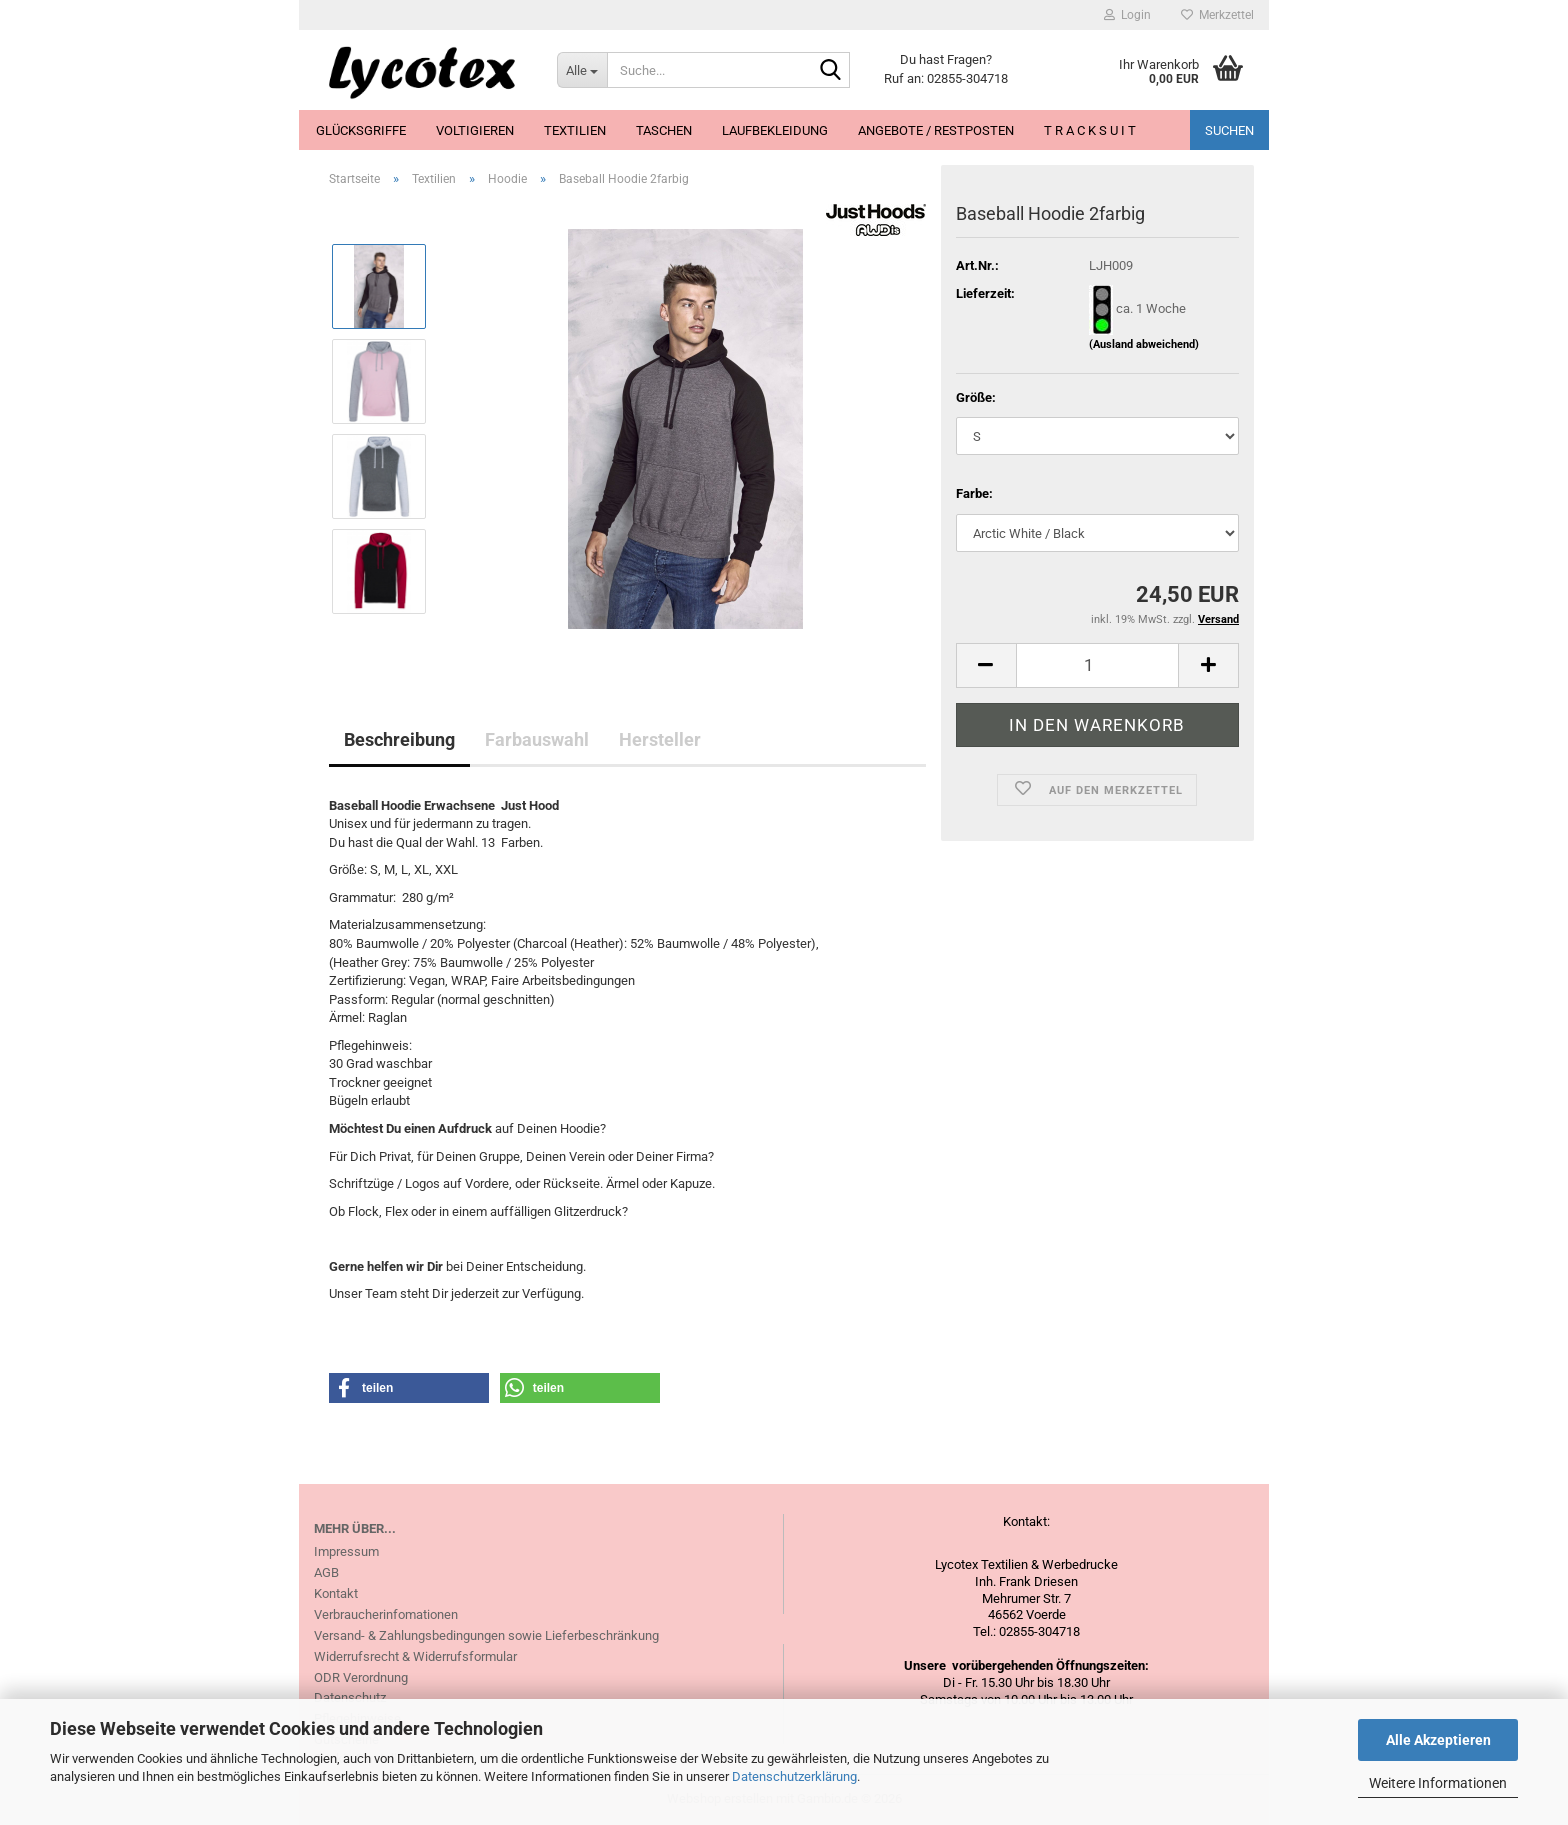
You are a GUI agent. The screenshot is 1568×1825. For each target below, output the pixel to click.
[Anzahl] (1097, 665)
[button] (986, 665)
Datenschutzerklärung (794, 1776)
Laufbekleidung (775, 130)
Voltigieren (475, 130)
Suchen (1229, 130)
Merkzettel (1217, 15)
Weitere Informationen (1438, 1783)
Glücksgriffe (361, 130)
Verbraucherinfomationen (386, 1614)
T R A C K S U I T (1090, 130)
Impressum (346, 1551)
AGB (326, 1572)
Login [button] (1127, 15)
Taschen (664, 130)
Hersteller (660, 739)
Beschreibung (399, 739)
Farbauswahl (537, 739)
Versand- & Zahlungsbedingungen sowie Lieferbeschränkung (486, 1635)
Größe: (976, 397)
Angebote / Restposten (936, 130)
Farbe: (974, 493)
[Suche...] (582, 70)
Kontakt (336, 1593)
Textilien (575, 130)
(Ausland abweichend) (1144, 344)
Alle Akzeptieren (1438, 1740)
